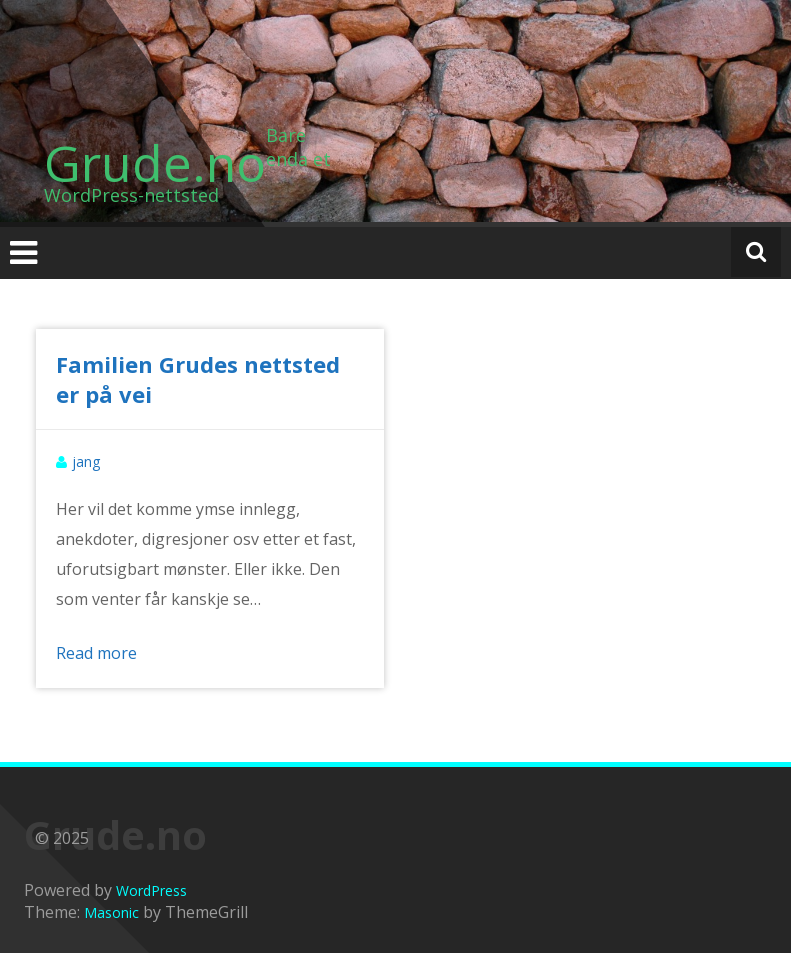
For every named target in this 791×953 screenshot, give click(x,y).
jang (86, 461)
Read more (96, 653)
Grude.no (155, 163)
